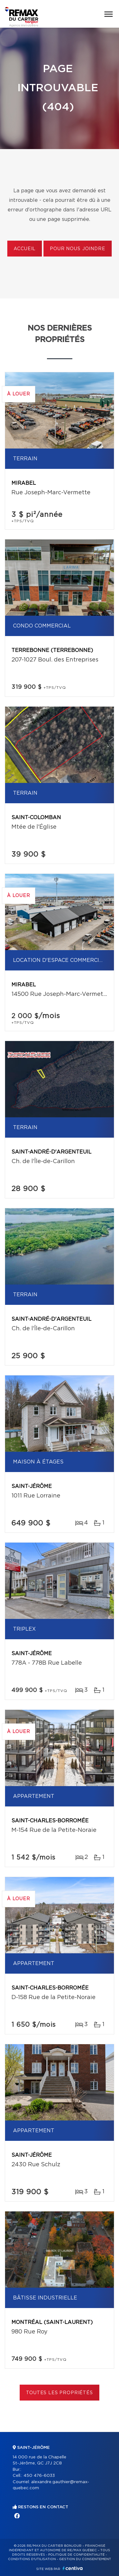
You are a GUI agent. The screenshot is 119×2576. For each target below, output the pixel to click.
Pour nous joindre (77, 249)
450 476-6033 (39, 2476)
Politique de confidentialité (76, 2554)
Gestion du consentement (85, 2559)
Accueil (25, 249)
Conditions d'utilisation (32, 2559)
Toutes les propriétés (59, 2393)
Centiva (73, 2568)
